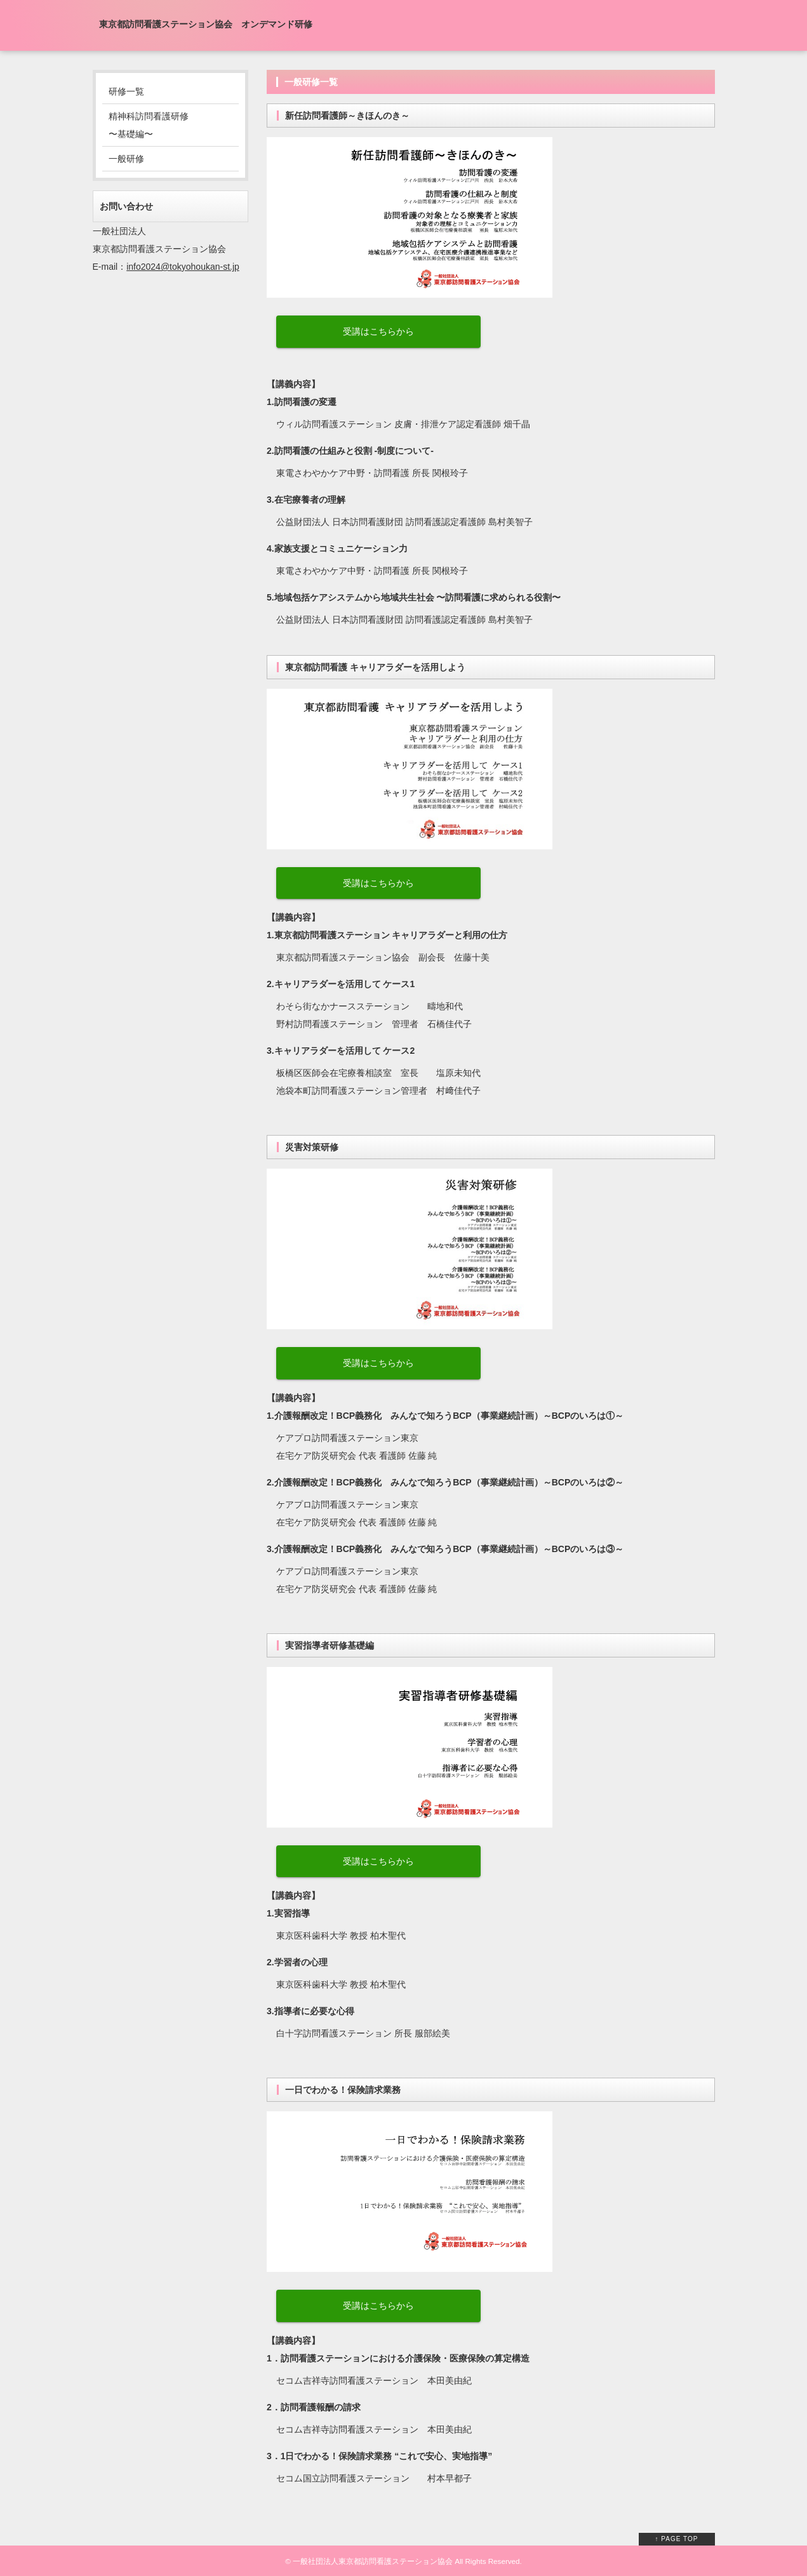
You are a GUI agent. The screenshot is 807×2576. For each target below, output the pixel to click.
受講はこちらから (378, 331)
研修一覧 (126, 91)
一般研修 (126, 159)
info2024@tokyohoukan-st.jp (182, 267)
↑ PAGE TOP (676, 2538)
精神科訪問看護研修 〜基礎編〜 (149, 125)
